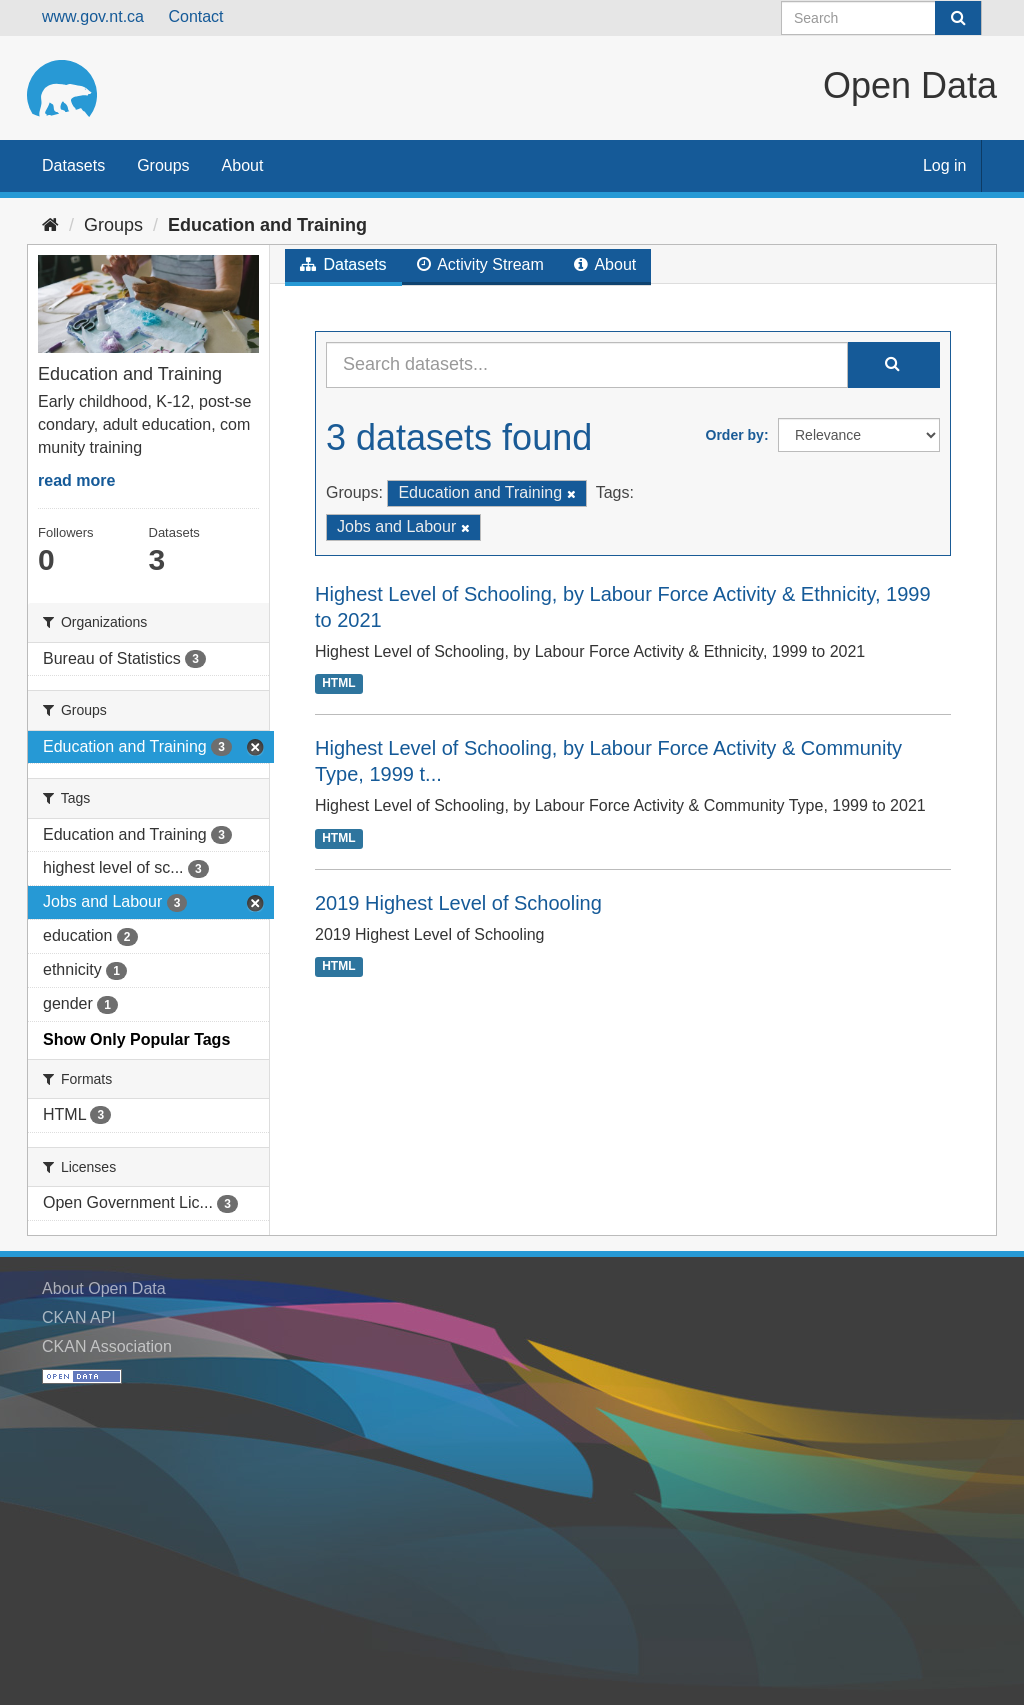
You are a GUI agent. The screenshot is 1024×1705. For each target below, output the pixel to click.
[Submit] (958, 18)
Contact (195, 16)
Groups (163, 165)
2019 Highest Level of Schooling (458, 903)
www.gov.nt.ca (93, 16)
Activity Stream (480, 264)
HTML (338, 683)
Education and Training (267, 225)
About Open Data (104, 1288)
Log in (945, 165)
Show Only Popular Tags (136, 1039)
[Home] (50, 225)
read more (76, 480)
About (243, 165)
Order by (735, 435)
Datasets (73, 165)
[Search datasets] (881, 18)
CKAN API (79, 1317)
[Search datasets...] (587, 365)
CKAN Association (107, 1346)
